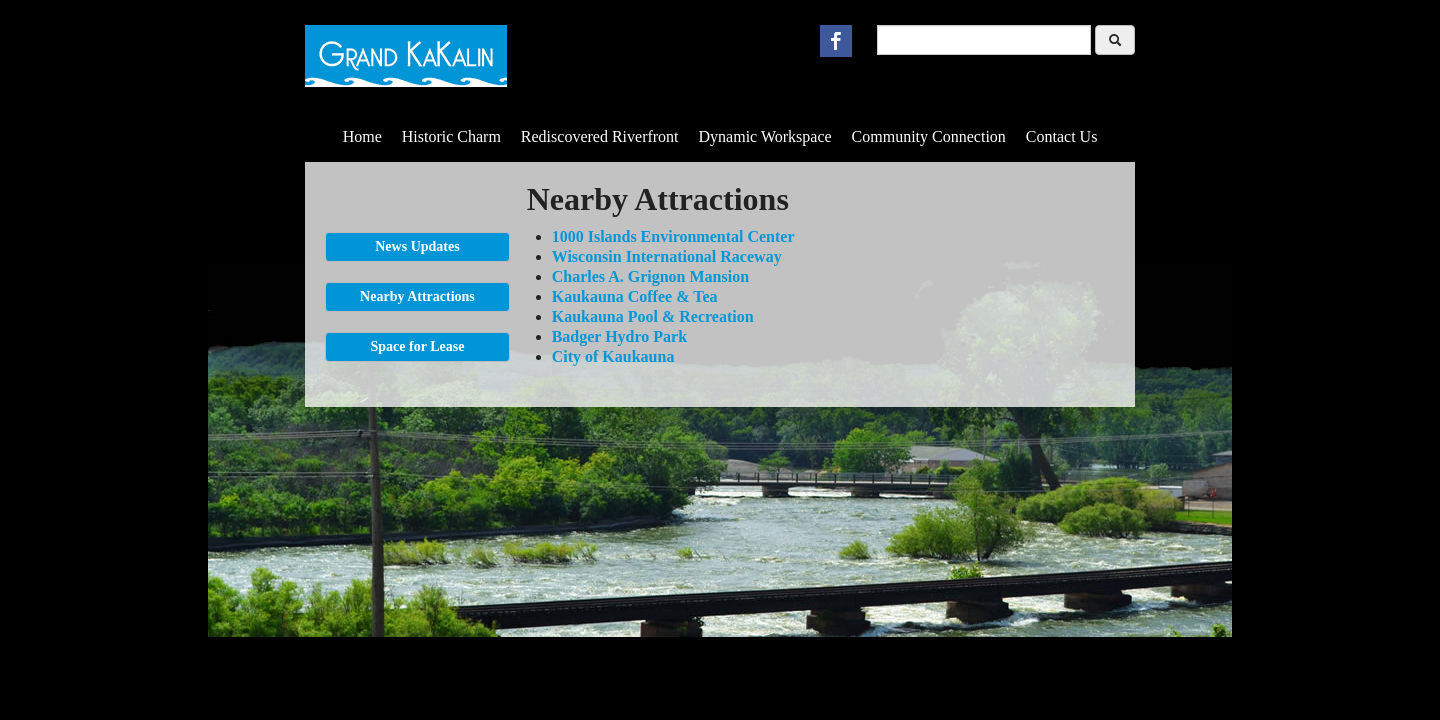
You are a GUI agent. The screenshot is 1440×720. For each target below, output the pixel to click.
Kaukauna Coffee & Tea (635, 296)
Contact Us (1062, 136)
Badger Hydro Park (619, 336)
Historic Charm (451, 136)
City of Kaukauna (613, 356)
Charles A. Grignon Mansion (650, 276)
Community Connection (929, 136)
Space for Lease (418, 346)
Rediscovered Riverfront (600, 136)
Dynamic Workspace (765, 136)
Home (362, 136)
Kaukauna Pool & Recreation (653, 316)
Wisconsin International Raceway (667, 256)
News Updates (417, 246)
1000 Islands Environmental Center (673, 236)
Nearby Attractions (417, 296)
